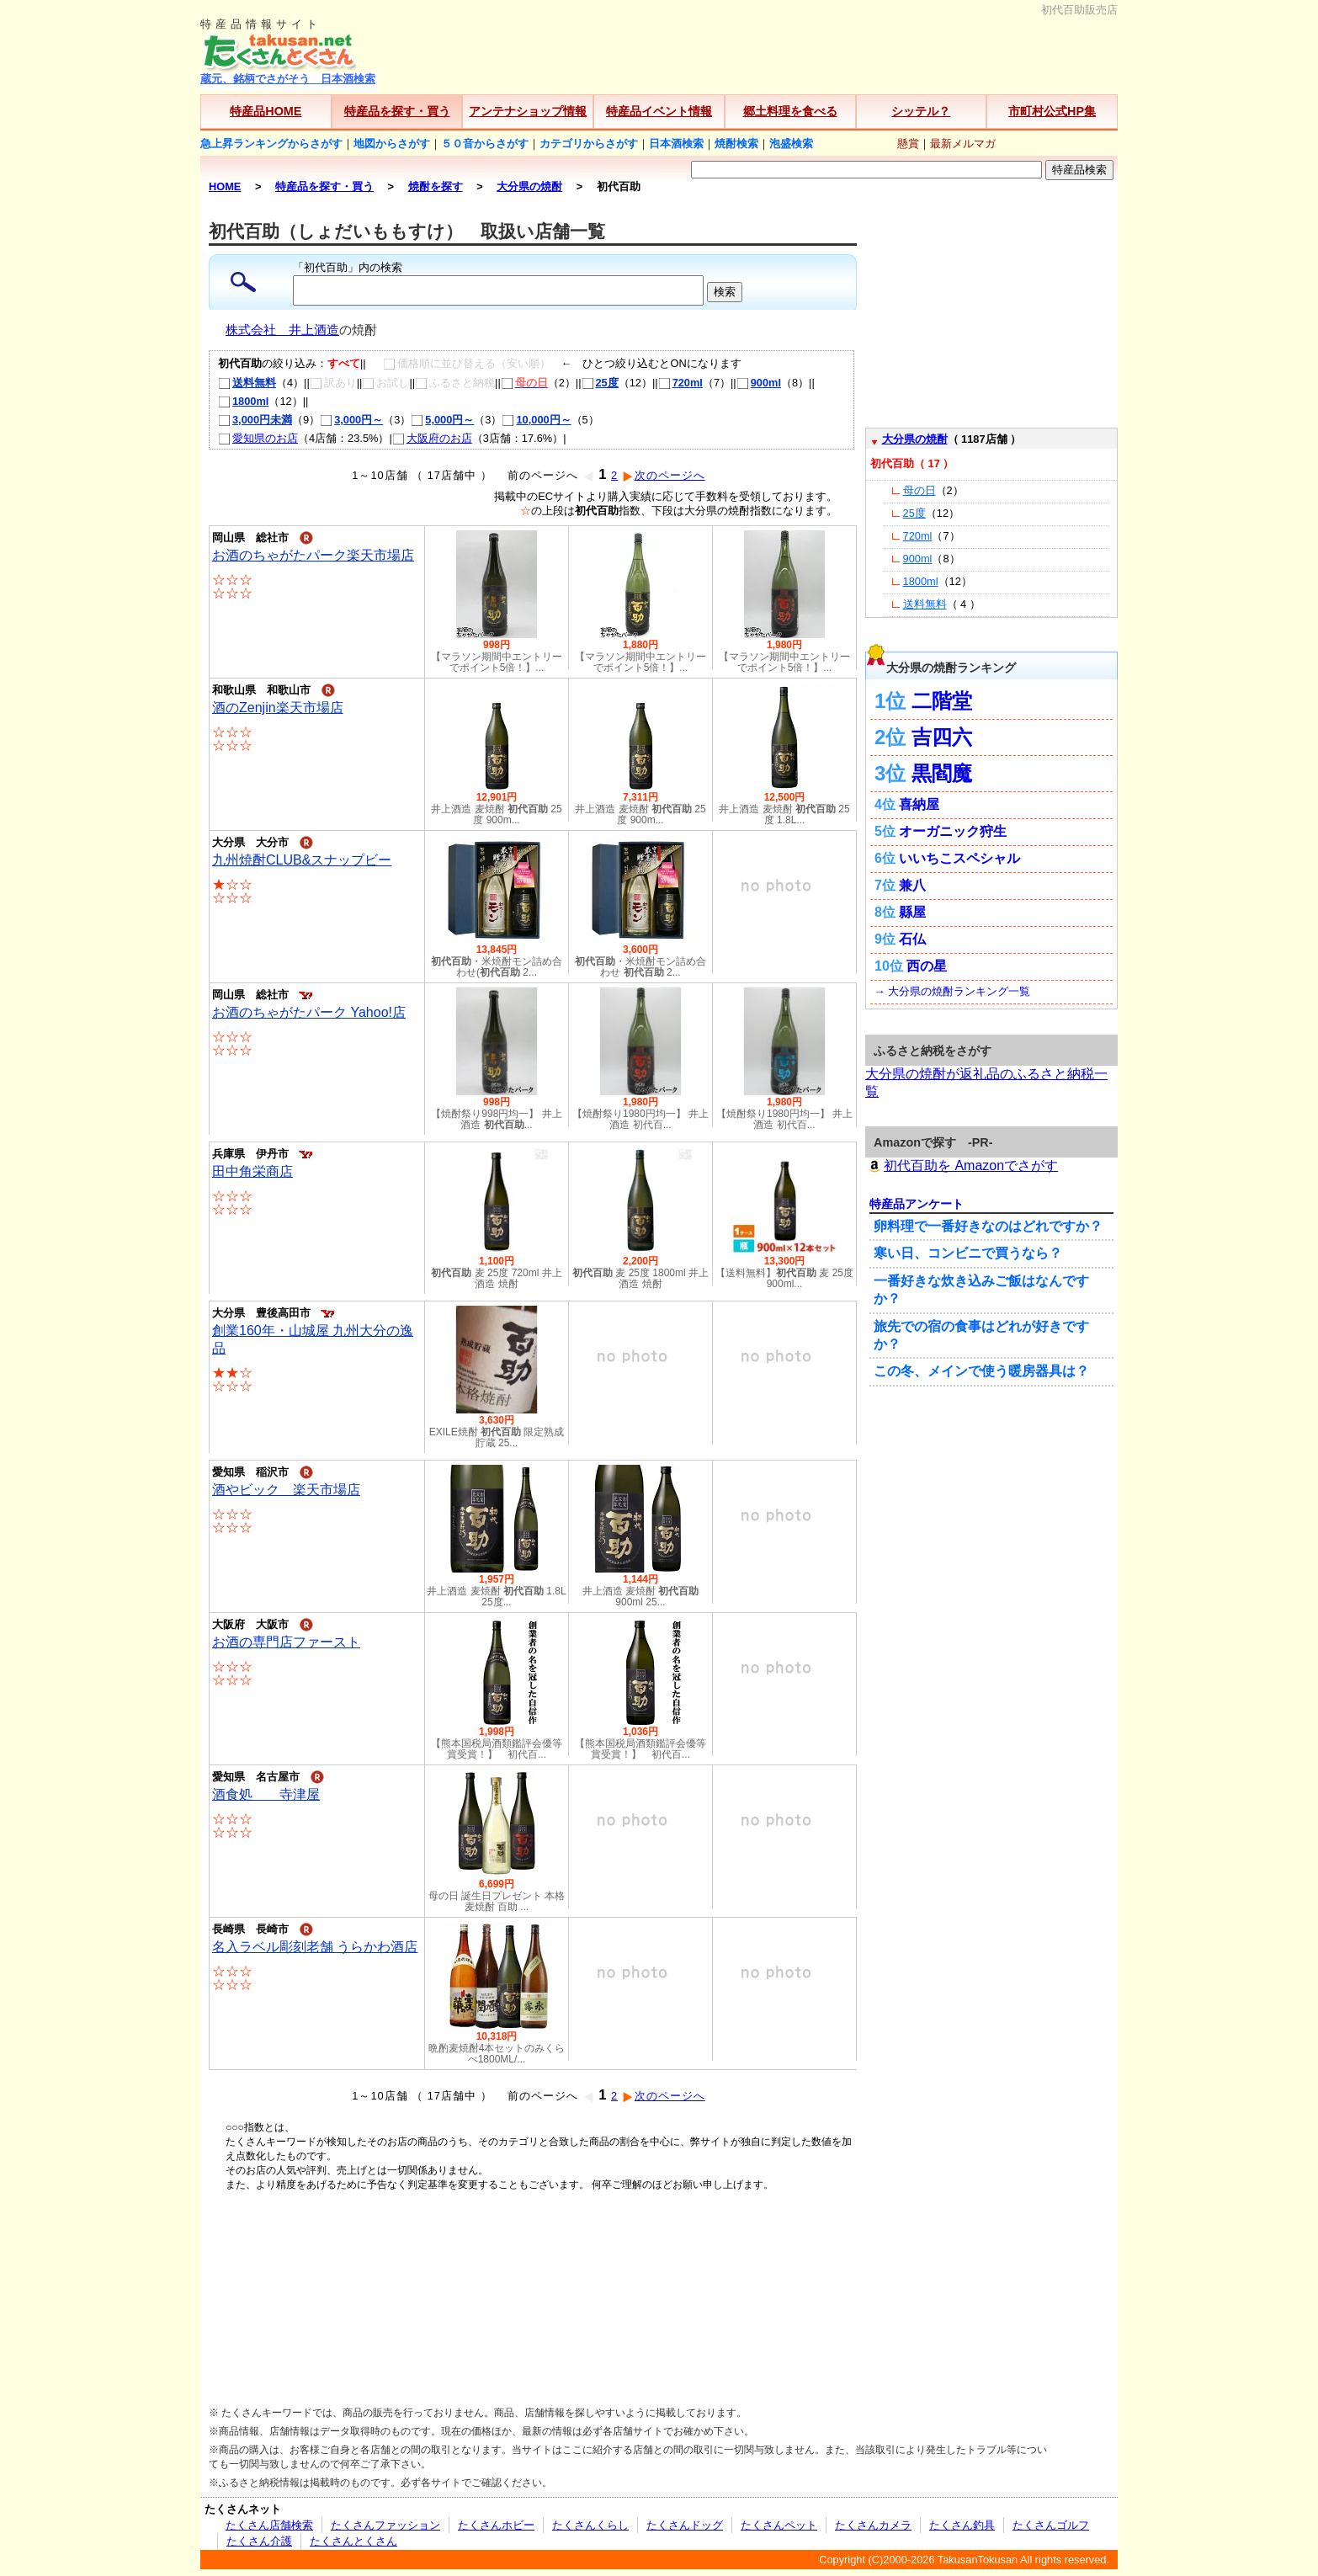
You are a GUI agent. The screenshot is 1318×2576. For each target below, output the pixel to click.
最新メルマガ (963, 143)
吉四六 (941, 737)
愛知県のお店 (258, 438)
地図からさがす (391, 143)
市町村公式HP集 (1052, 111)
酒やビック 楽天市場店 (286, 1489)
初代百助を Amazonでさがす (961, 1165)
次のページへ (663, 475)
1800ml (243, 401)
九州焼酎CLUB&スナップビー (301, 860)
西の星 (926, 966)
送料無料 (247, 382)
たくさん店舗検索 (269, 2525)
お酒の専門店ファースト (286, 1642)
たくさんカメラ (873, 2525)
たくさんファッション (385, 2525)
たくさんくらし (590, 2525)
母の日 (919, 490)
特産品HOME (265, 111)
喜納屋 (919, 804)
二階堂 (941, 700)
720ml (680, 382)
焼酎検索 (736, 143)
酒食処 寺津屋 (266, 1794)
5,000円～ (442, 419)
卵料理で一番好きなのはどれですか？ (988, 1226)
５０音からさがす (485, 143)
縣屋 (912, 912)
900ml (758, 382)
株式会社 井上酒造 (282, 330)
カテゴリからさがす (588, 143)
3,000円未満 (255, 419)
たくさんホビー (496, 2525)
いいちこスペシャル (959, 858)
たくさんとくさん (353, 2541)
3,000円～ (351, 419)
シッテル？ (920, 111)
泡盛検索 (791, 143)
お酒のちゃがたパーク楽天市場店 (313, 555)
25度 (600, 382)
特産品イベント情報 (659, 111)
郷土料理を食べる (790, 111)
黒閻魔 (941, 773)
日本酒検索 (676, 143)
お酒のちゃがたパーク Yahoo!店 (309, 1012)
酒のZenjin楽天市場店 (277, 707)
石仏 (912, 939)
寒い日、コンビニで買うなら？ (968, 1253)
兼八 (912, 885)
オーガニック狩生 (953, 831)
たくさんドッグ (684, 2525)
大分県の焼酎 (915, 439)
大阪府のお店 (432, 438)
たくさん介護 (259, 2541)
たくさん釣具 (962, 2525)
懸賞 (908, 143)
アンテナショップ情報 (528, 111)
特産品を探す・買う (397, 111)
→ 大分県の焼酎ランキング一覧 (952, 991)
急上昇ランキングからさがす (271, 143)
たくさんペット (779, 2525)
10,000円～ (536, 419)
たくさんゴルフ (1050, 2525)
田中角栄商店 (252, 1171)
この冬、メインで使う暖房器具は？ (981, 1371)
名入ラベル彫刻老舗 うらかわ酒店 (314, 1947)
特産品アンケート (916, 1204)
